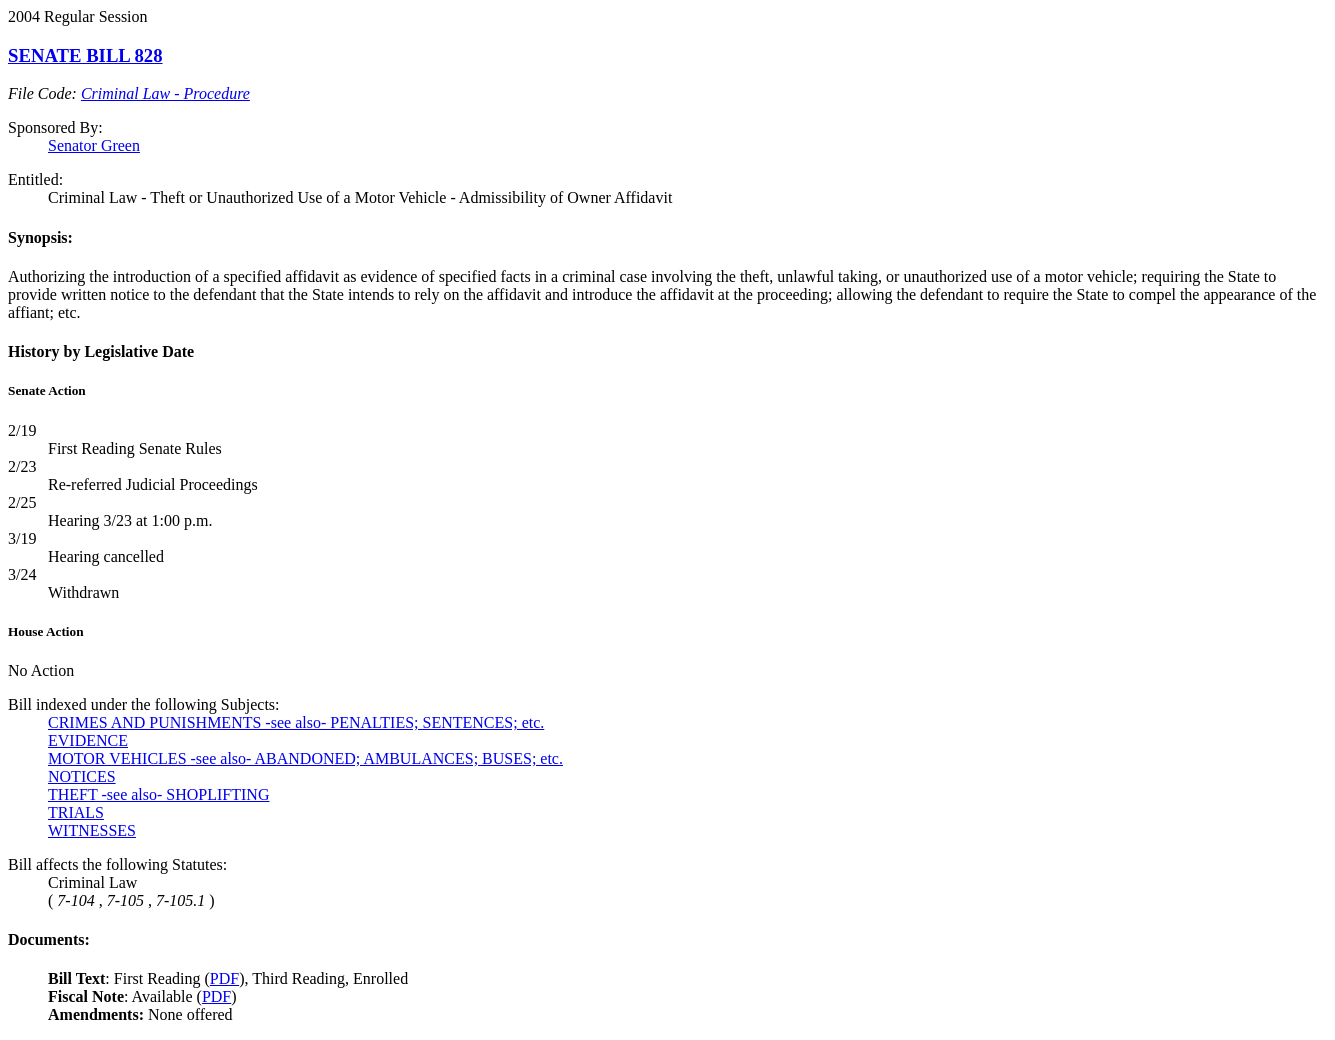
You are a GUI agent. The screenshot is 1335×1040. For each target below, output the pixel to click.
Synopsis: (40, 237)
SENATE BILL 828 (85, 55)
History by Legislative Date (101, 351)
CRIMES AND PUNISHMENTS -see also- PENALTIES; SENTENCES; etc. (296, 722)
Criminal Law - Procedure (165, 93)
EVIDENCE (88, 740)
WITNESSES (92, 830)
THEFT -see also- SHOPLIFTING (158, 794)
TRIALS (76, 812)
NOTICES (82, 776)
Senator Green (94, 145)
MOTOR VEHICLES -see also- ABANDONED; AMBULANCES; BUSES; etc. (305, 758)
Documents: (49, 939)
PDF (224, 978)
